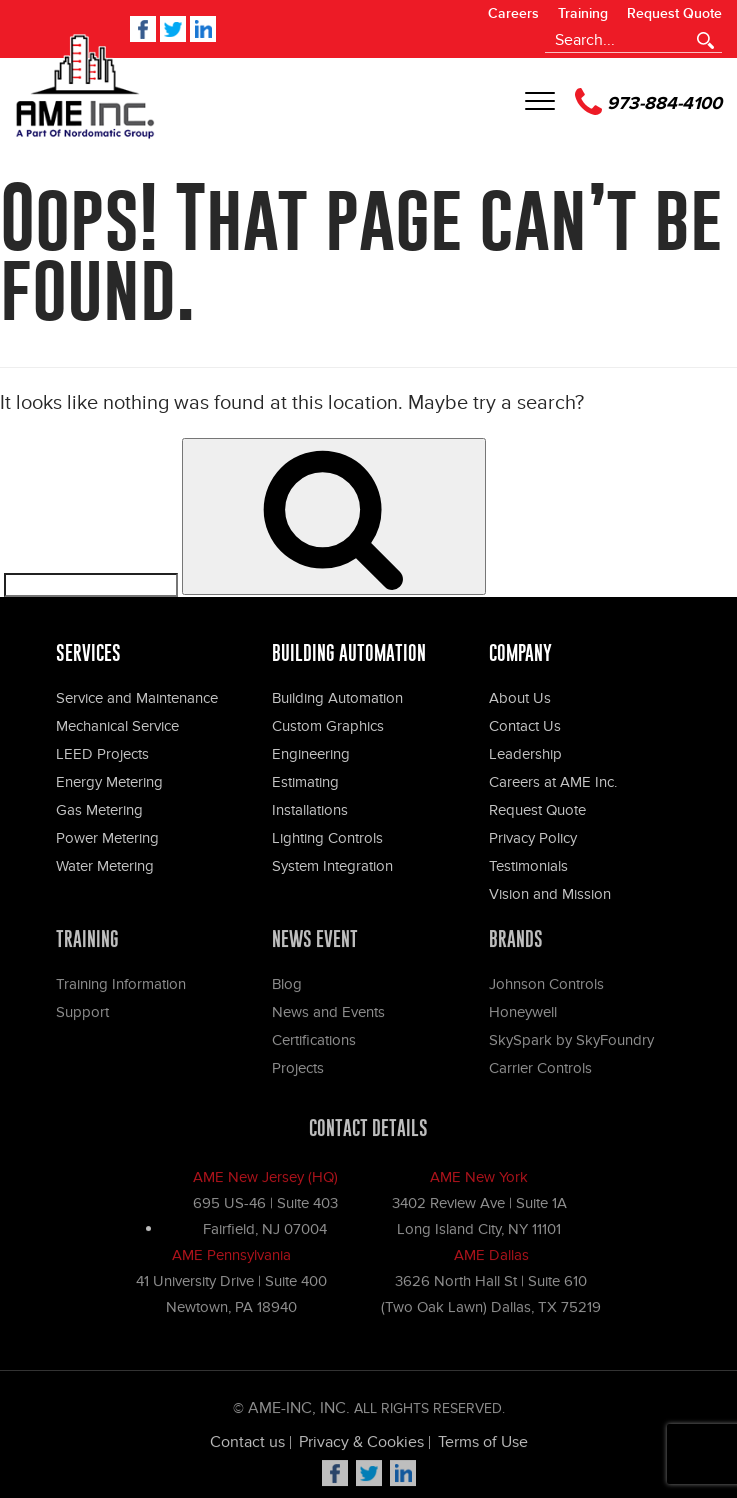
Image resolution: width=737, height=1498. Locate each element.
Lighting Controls (327, 838)
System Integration (332, 866)
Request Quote (674, 14)
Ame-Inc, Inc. (299, 1413)
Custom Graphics (328, 726)
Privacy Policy (533, 838)
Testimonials (528, 866)
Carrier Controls (540, 1073)
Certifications (314, 1045)
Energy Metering (109, 782)
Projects (298, 1073)
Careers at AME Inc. (553, 782)
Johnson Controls (546, 989)
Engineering (311, 754)
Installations (310, 810)
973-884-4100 (648, 101)
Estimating (305, 782)
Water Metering (105, 866)
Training (583, 14)
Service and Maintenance (137, 698)
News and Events (328, 1017)
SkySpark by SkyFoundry (571, 1045)
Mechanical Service (117, 726)
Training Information (121, 989)
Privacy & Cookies (361, 1447)
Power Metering (107, 838)
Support (82, 1017)
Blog (287, 989)
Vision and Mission (550, 894)
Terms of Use (483, 1447)
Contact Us (525, 726)
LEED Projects (102, 754)
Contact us (247, 1447)
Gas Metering (99, 810)
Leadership (525, 754)
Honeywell (523, 1017)
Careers (513, 14)
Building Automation (337, 698)
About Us (520, 698)
